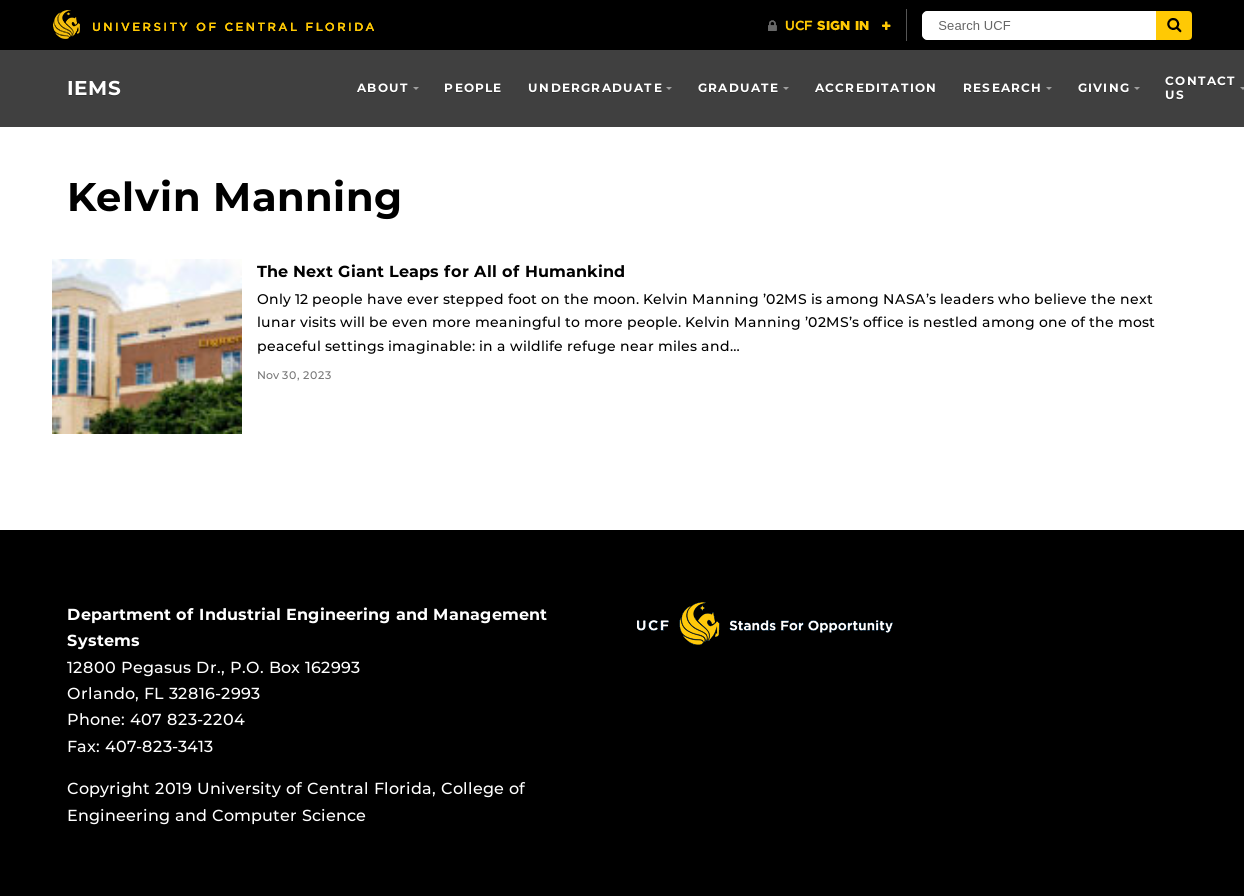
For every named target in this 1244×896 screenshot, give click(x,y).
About (383, 87)
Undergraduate (595, 87)
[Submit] (1175, 25)
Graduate (739, 87)
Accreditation (876, 87)
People (473, 87)
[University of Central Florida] (213, 24)
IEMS (94, 88)
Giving (1104, 87)
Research (1003, 87)
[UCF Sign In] (830, 26)
